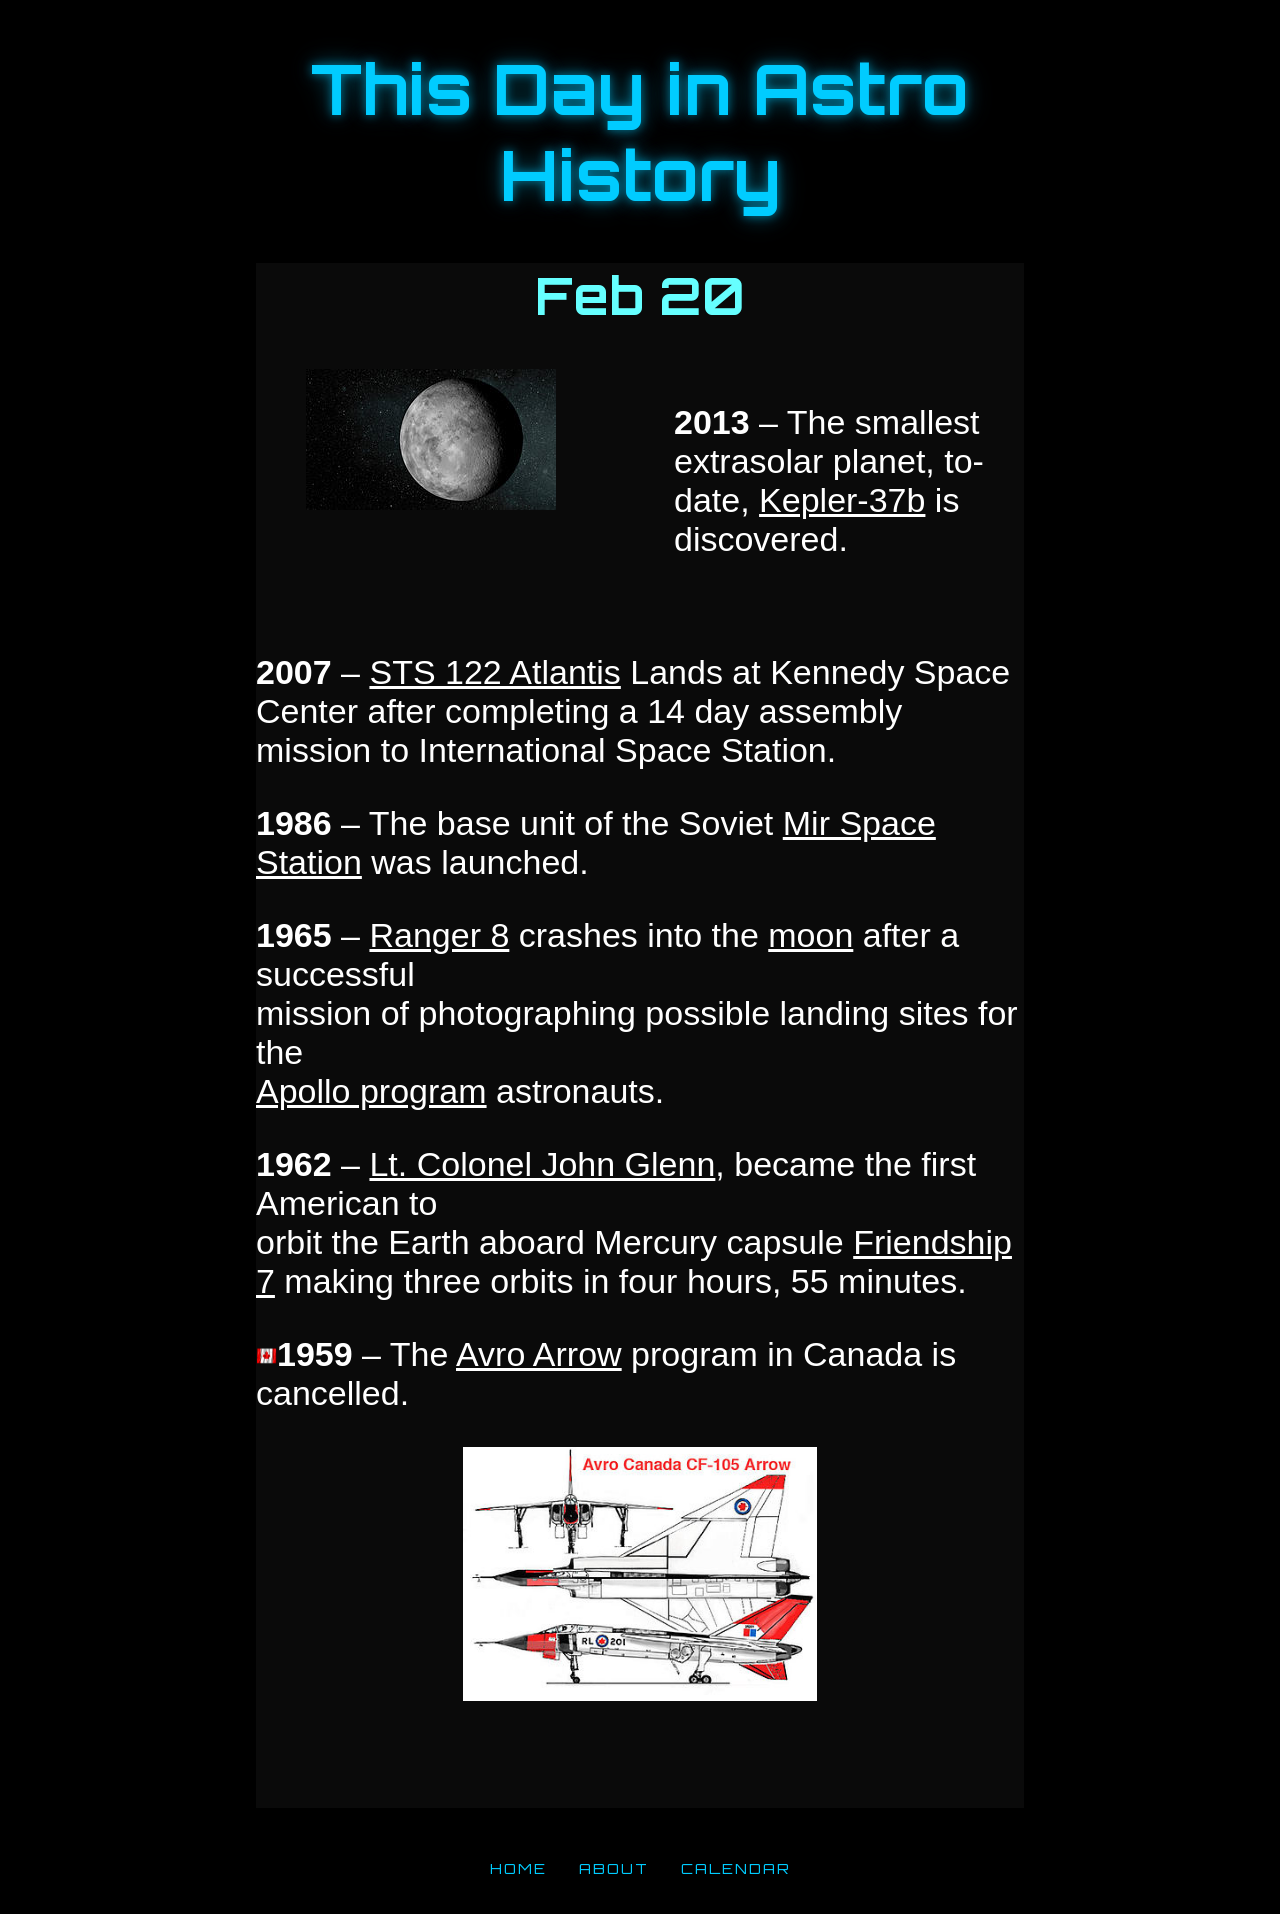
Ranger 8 (439, 935)
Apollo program (371, 1091)
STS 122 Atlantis (494, 672)
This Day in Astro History (640, 132)
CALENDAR (736, 1868)
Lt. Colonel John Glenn (542, 1164)
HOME (518, 1868)
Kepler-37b (842, 500)
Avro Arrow (539, 1354)
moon (810, 935)
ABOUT (614, 1868)
